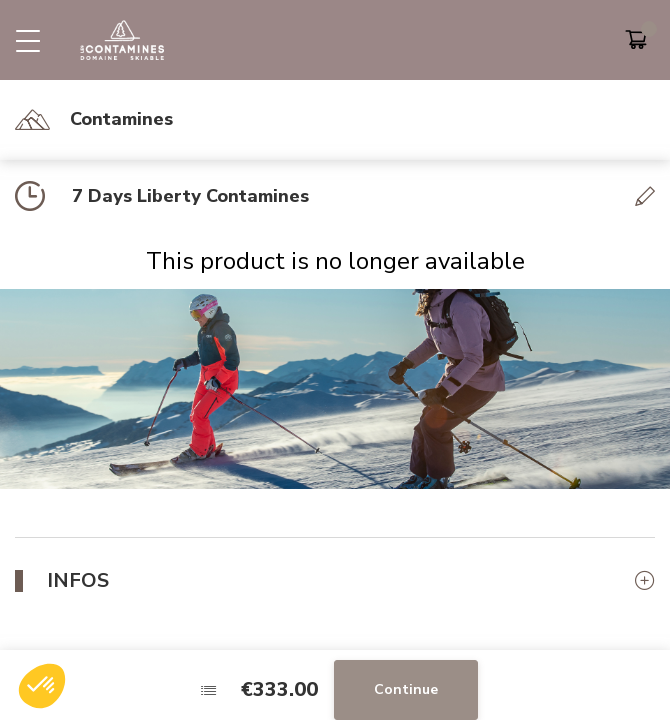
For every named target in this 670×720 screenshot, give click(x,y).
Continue (406, 689)
